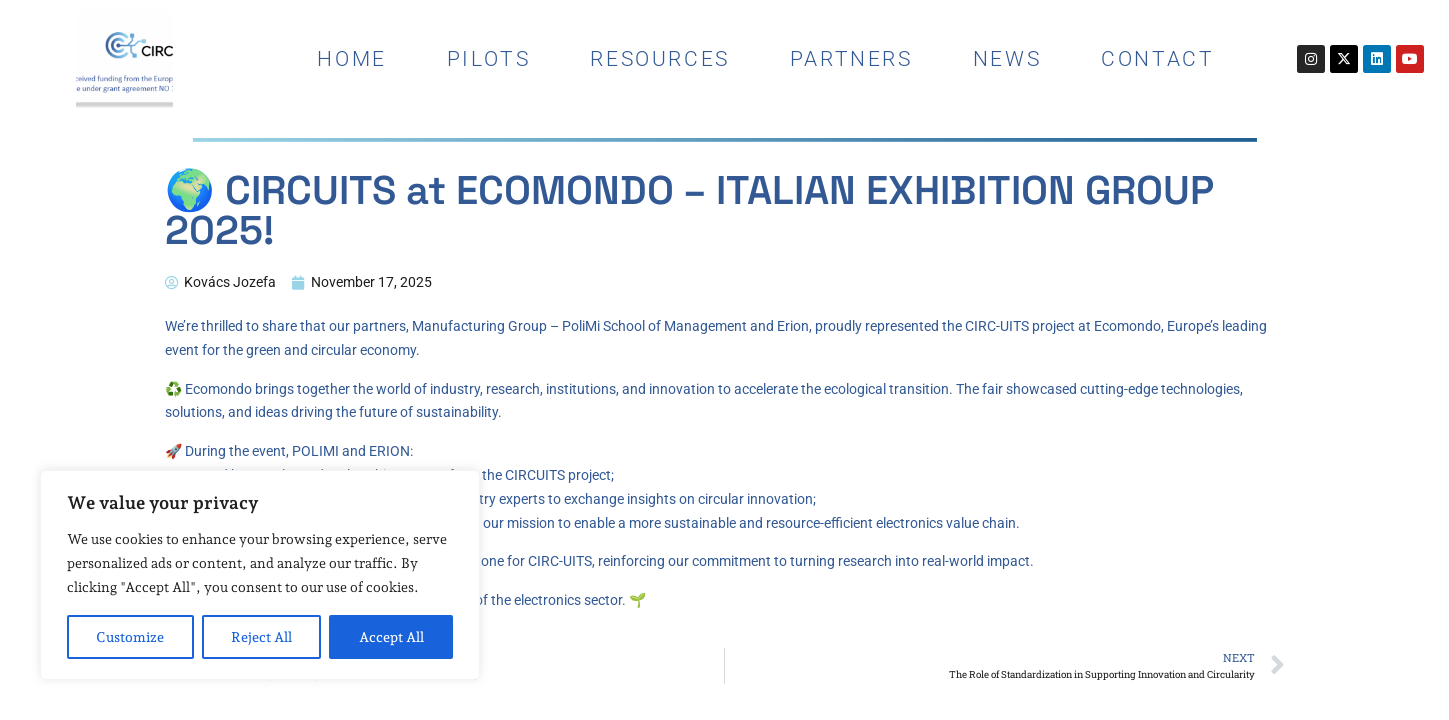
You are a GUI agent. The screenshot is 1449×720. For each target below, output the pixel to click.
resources (659, 59)
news (1007, 59)
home (351, 59)
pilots (489, 59)
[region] (260, 575)
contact (1157, 59)
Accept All (391, 637)
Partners (851, 59)
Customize (130, 637)
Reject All (261, 637)
